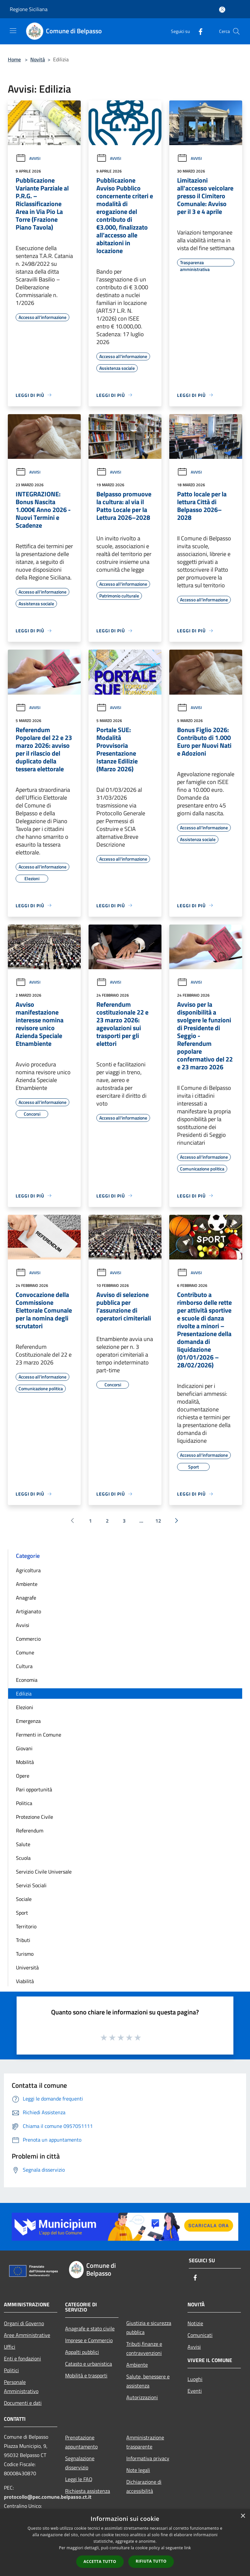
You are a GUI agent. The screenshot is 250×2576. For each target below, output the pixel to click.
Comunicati (200, 2335)
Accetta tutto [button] (100, 2561)
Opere (22, 1776)
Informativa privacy (147, 2458)
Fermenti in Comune (38, 1735)
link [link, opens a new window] (187, 2548)
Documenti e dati (23, 2403)
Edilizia (24, 1693)
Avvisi (28, 158)
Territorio (26, 1926)
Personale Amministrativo (21, 2386)
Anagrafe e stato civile (90, 2328)
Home (14, 59)
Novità (37, 59)
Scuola (23, 1858)
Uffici (9, 2347)
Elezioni (24, 1707)
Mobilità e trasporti (86, 2375)
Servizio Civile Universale (44, 1872)
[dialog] (125, 2542)
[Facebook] (197, 31)
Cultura (24, 1666)
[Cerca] (236, 31)
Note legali (138, 2470)
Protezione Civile (34, 1817)
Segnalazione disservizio (79, 2462)
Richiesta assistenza (87, 2491)
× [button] (242, 2516)
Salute (23, 1844)
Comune (25, 1652)
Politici (11, 2370)
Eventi (195, 2391)
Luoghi (195, 2379)
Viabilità (25, 1981)
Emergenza (28, 1721)
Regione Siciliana (29, 9)
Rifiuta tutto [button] (151, 2561)
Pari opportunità (34, 1789)
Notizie (195, 2323)
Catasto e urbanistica (88, 2364)
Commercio (28, 1639)
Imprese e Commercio (89, 2340)
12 (158, 1521)
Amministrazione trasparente (145, 2441)
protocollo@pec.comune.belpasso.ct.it (47, 2497)
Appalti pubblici (82, 2352)
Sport (22, 1913)
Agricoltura (28, 1570)
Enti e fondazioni (22, 2358)
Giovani (24, 1748)
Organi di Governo (24, 2323)
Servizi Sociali (31, 1885)
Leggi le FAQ (78, 2479)
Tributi (23, 1940)
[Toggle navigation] (13, 31)
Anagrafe (26, 1598)
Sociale (24, 1899)
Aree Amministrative (27, 2335)
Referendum (29, 1830)
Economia (26, 1680)
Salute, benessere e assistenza (148, 2381)
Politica (24, 1803)
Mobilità (25, 1762)
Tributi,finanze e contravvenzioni (144, 2348)
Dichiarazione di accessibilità (143, 2486)
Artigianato (28, 1611)
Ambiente (26, 1584)
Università (27, 1967)
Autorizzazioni (142, 2397)
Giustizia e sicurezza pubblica (148, 2327)
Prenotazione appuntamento (81, 2441)
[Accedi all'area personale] (222, 10)
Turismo (25, 1954)
